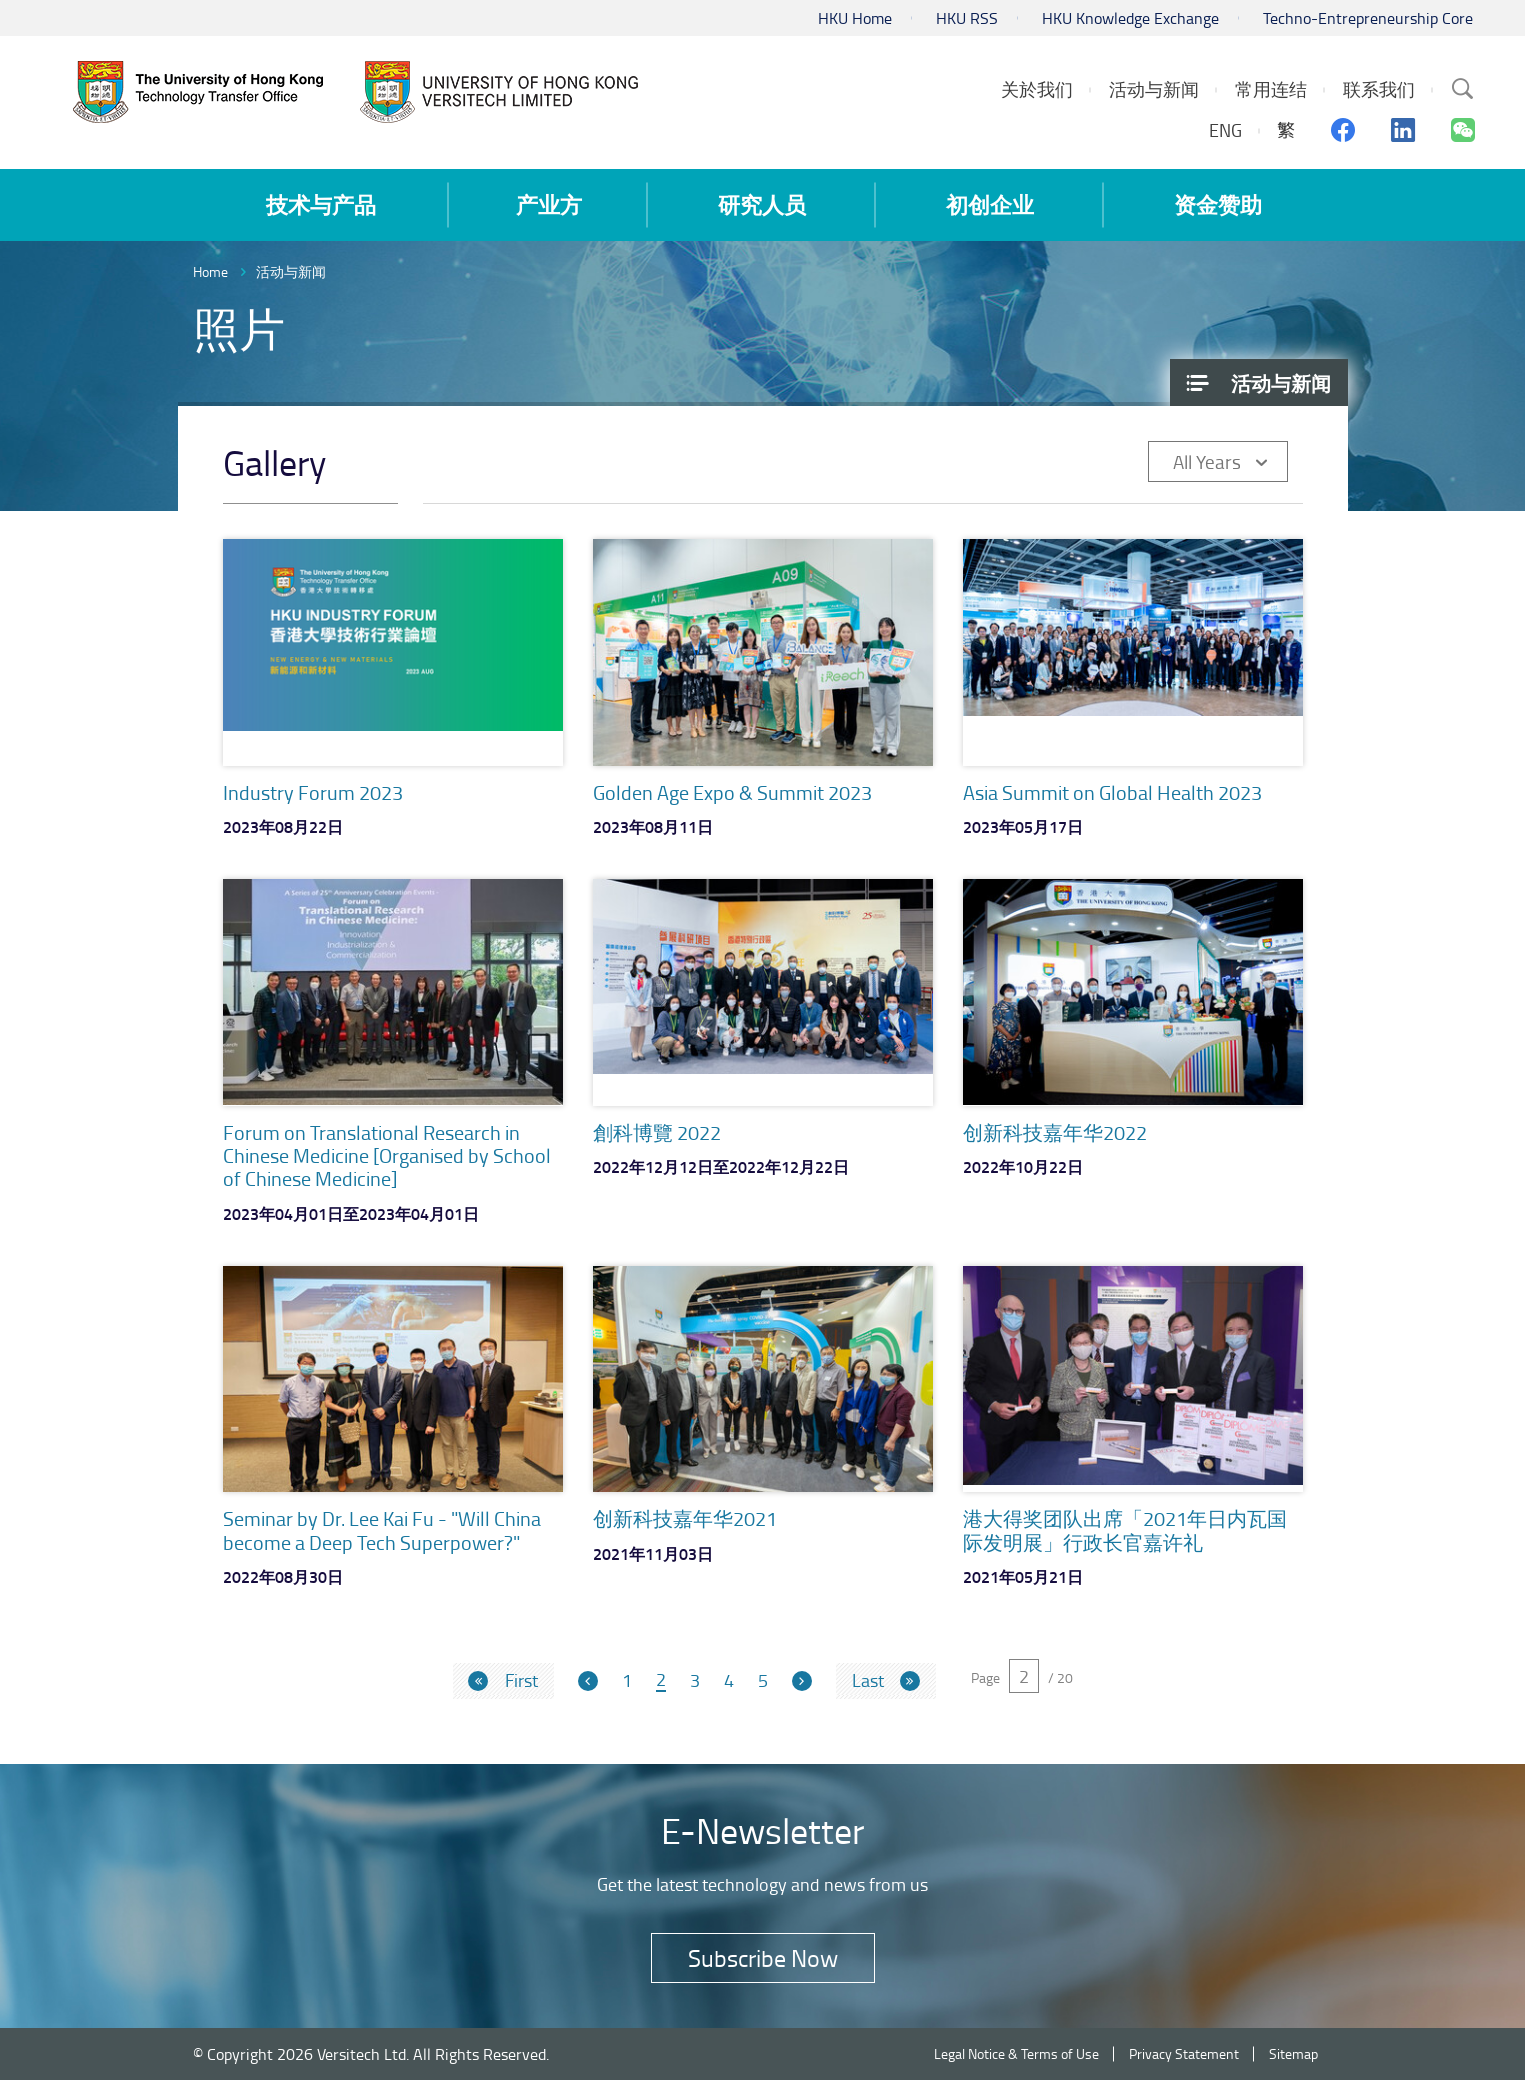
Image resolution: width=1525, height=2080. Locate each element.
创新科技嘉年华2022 (1055, 1132)
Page (985, 1677)
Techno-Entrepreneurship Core (1368, 18)
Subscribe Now (763, 1957)
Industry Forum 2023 (313, 792)
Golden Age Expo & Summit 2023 (732, 792)
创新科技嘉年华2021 (685, 1518)
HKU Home (855, 18)
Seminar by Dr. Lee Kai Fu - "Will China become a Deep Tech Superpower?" (382, 1529)
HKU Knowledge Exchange (1130, 18)
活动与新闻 (291, 271)
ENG (1225, 130)
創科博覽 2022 (657, 1132)
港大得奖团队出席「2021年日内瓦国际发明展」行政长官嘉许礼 (1125, 1529)
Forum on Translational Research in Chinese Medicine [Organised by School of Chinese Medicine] (387, 1155)
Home (210, 271)
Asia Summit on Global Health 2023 (1112, 792)
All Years (1207, 461)
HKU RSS (967, 18)
